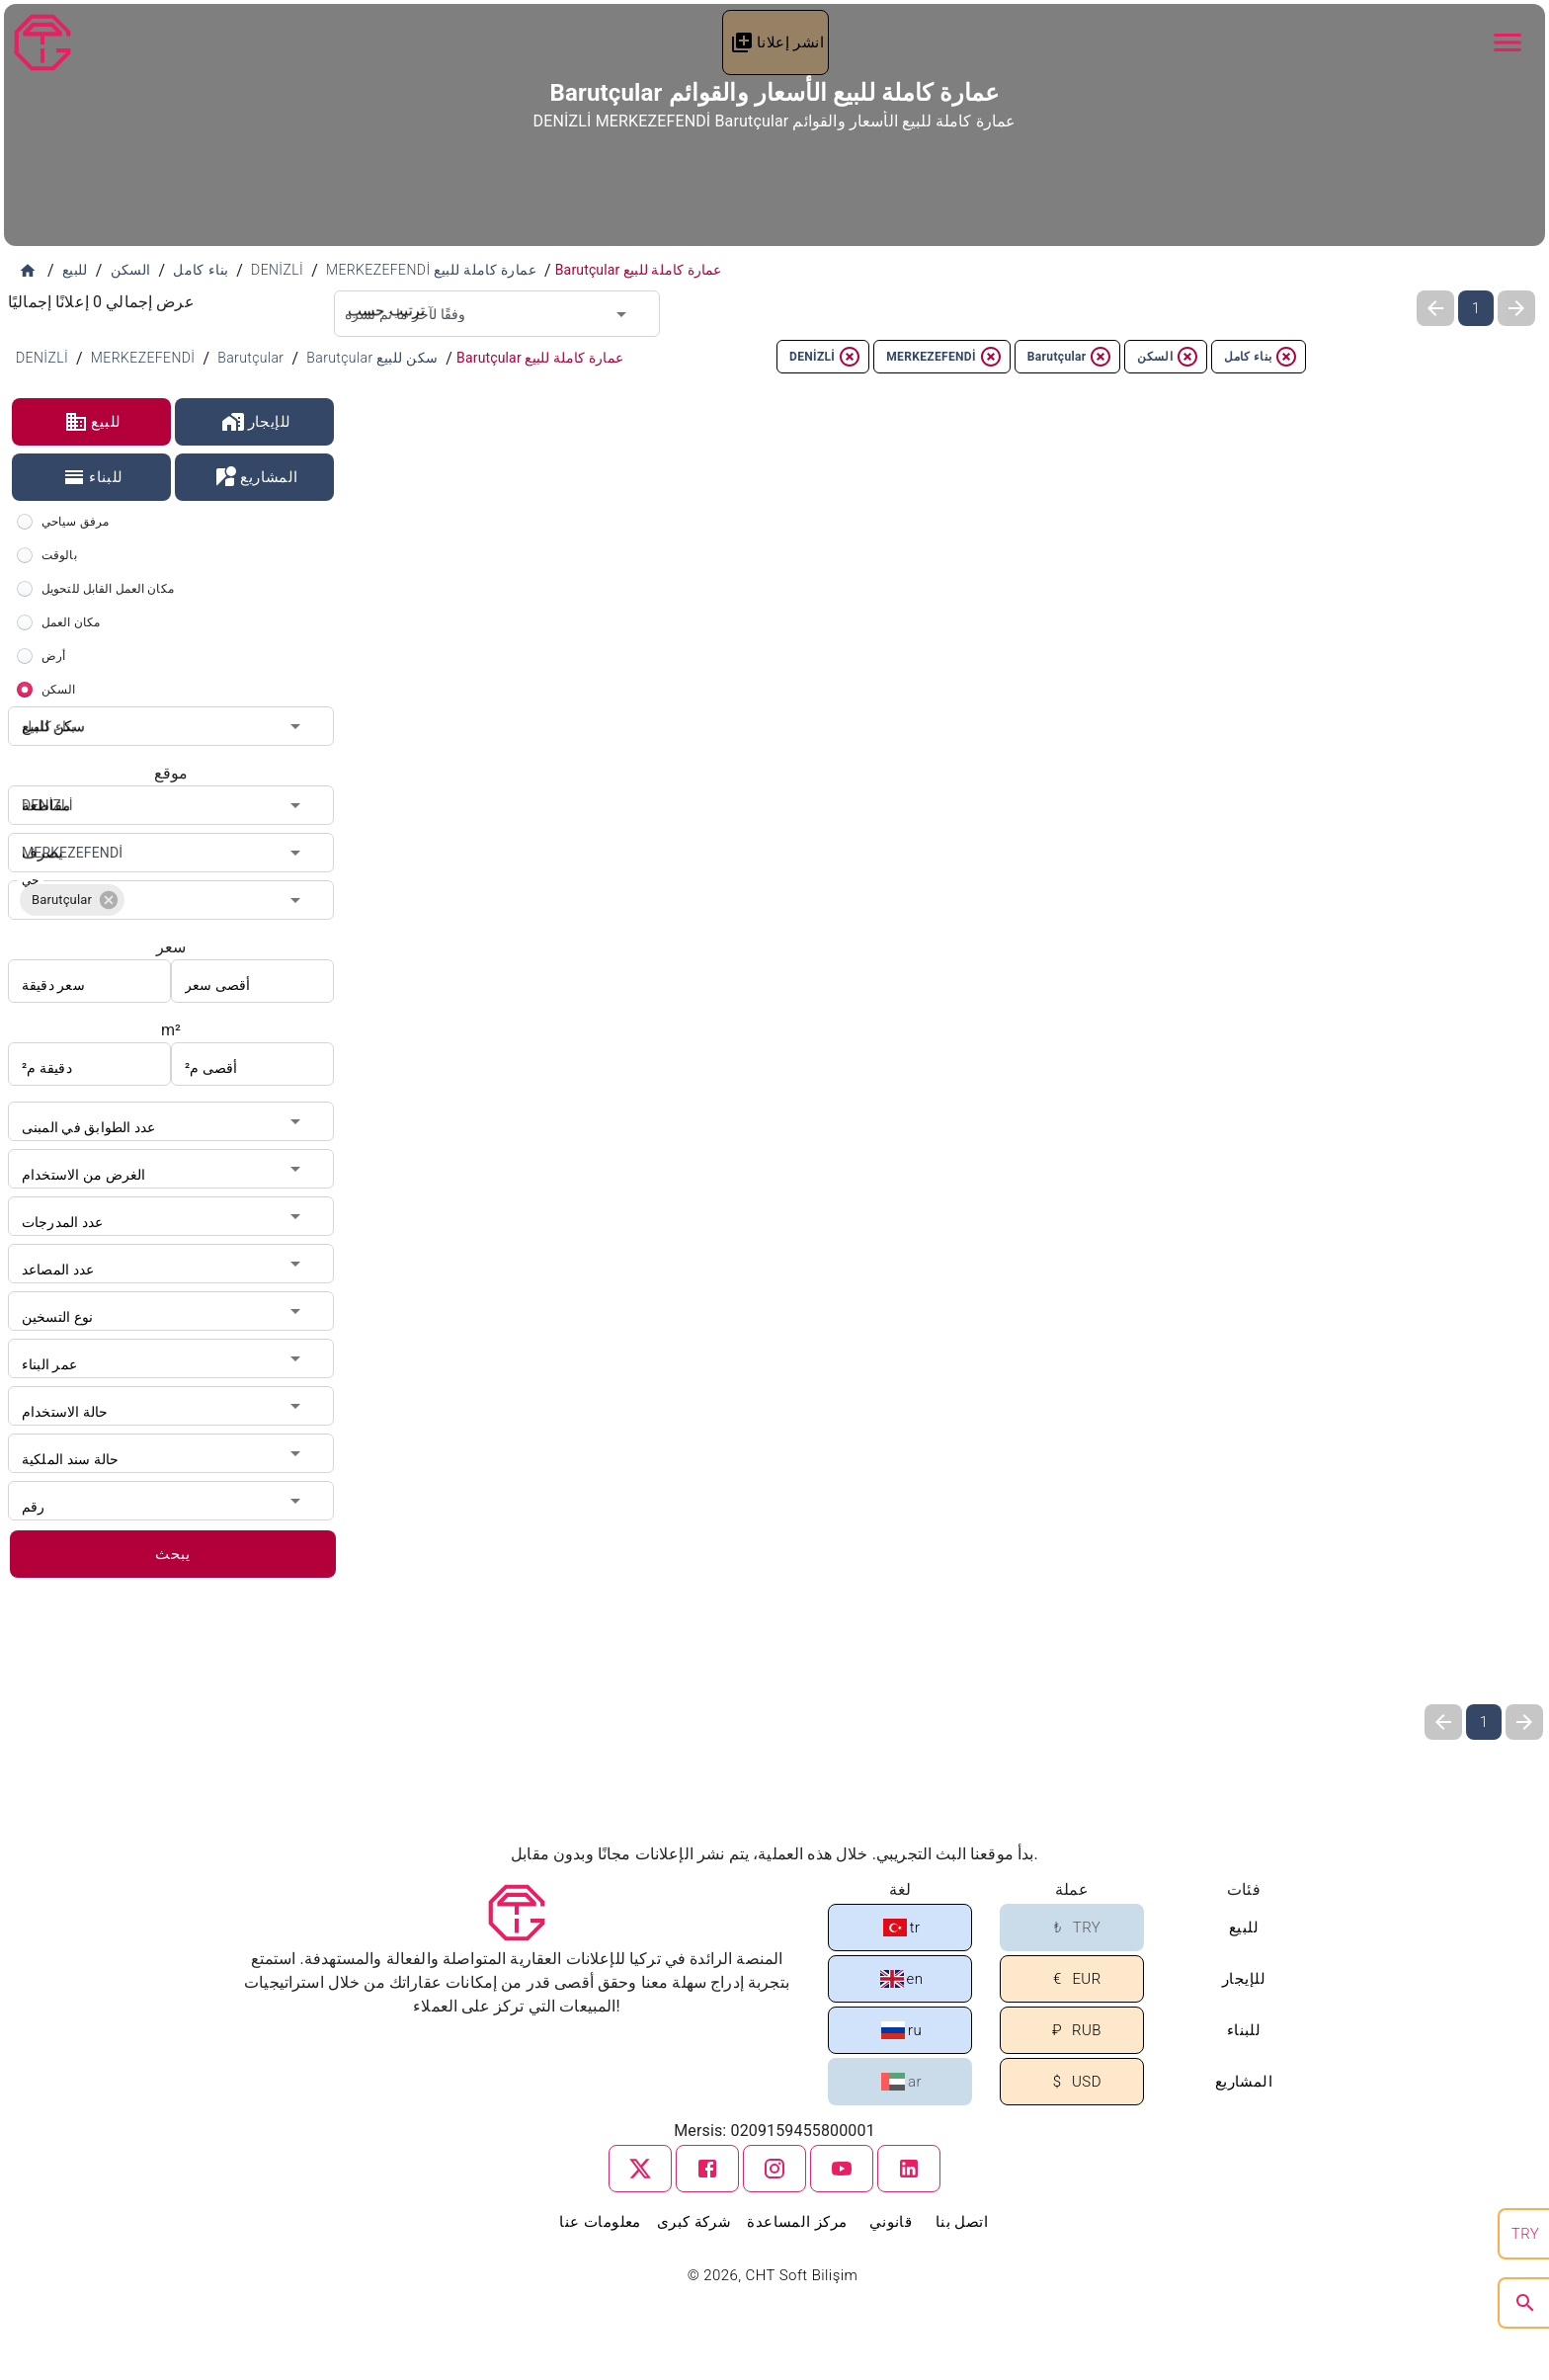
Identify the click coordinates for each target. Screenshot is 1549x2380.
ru (901, 2030)
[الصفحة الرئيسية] (27, 271)
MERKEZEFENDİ (944, 357)
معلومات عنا (599, 2222)
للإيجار (256, 422)
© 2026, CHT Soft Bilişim (775, 2275)
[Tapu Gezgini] (42, 42)
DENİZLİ (825, 357)
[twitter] (640, 2168)
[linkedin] (908, 2168)
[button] (72, 900)
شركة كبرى (694, 2222)
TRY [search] (1525, 2234)
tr (902, 1927)
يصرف (38, 833)
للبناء (92, 477)
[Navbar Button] (1507, 42)
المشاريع (255, 477)
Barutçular (1070, 357)
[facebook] (707, 2168)
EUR (1073, 1979)
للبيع (92, 422)
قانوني (891, 2222)
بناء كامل (1261, 357)
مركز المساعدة (797, 2222)
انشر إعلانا (777, 42)
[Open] (621, 314)
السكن (1168, 357)
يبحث (173, 1554)
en (902, 1979)
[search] (1525, 2303)
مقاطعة (41, 785)
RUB (1073, 2030)
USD (1073, 2082)
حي (30, 880)
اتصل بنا (962, 2222)
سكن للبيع (47, 706)
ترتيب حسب (378, 290)
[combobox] (497, 313)
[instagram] (774, 2168)
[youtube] (841, 2168)
